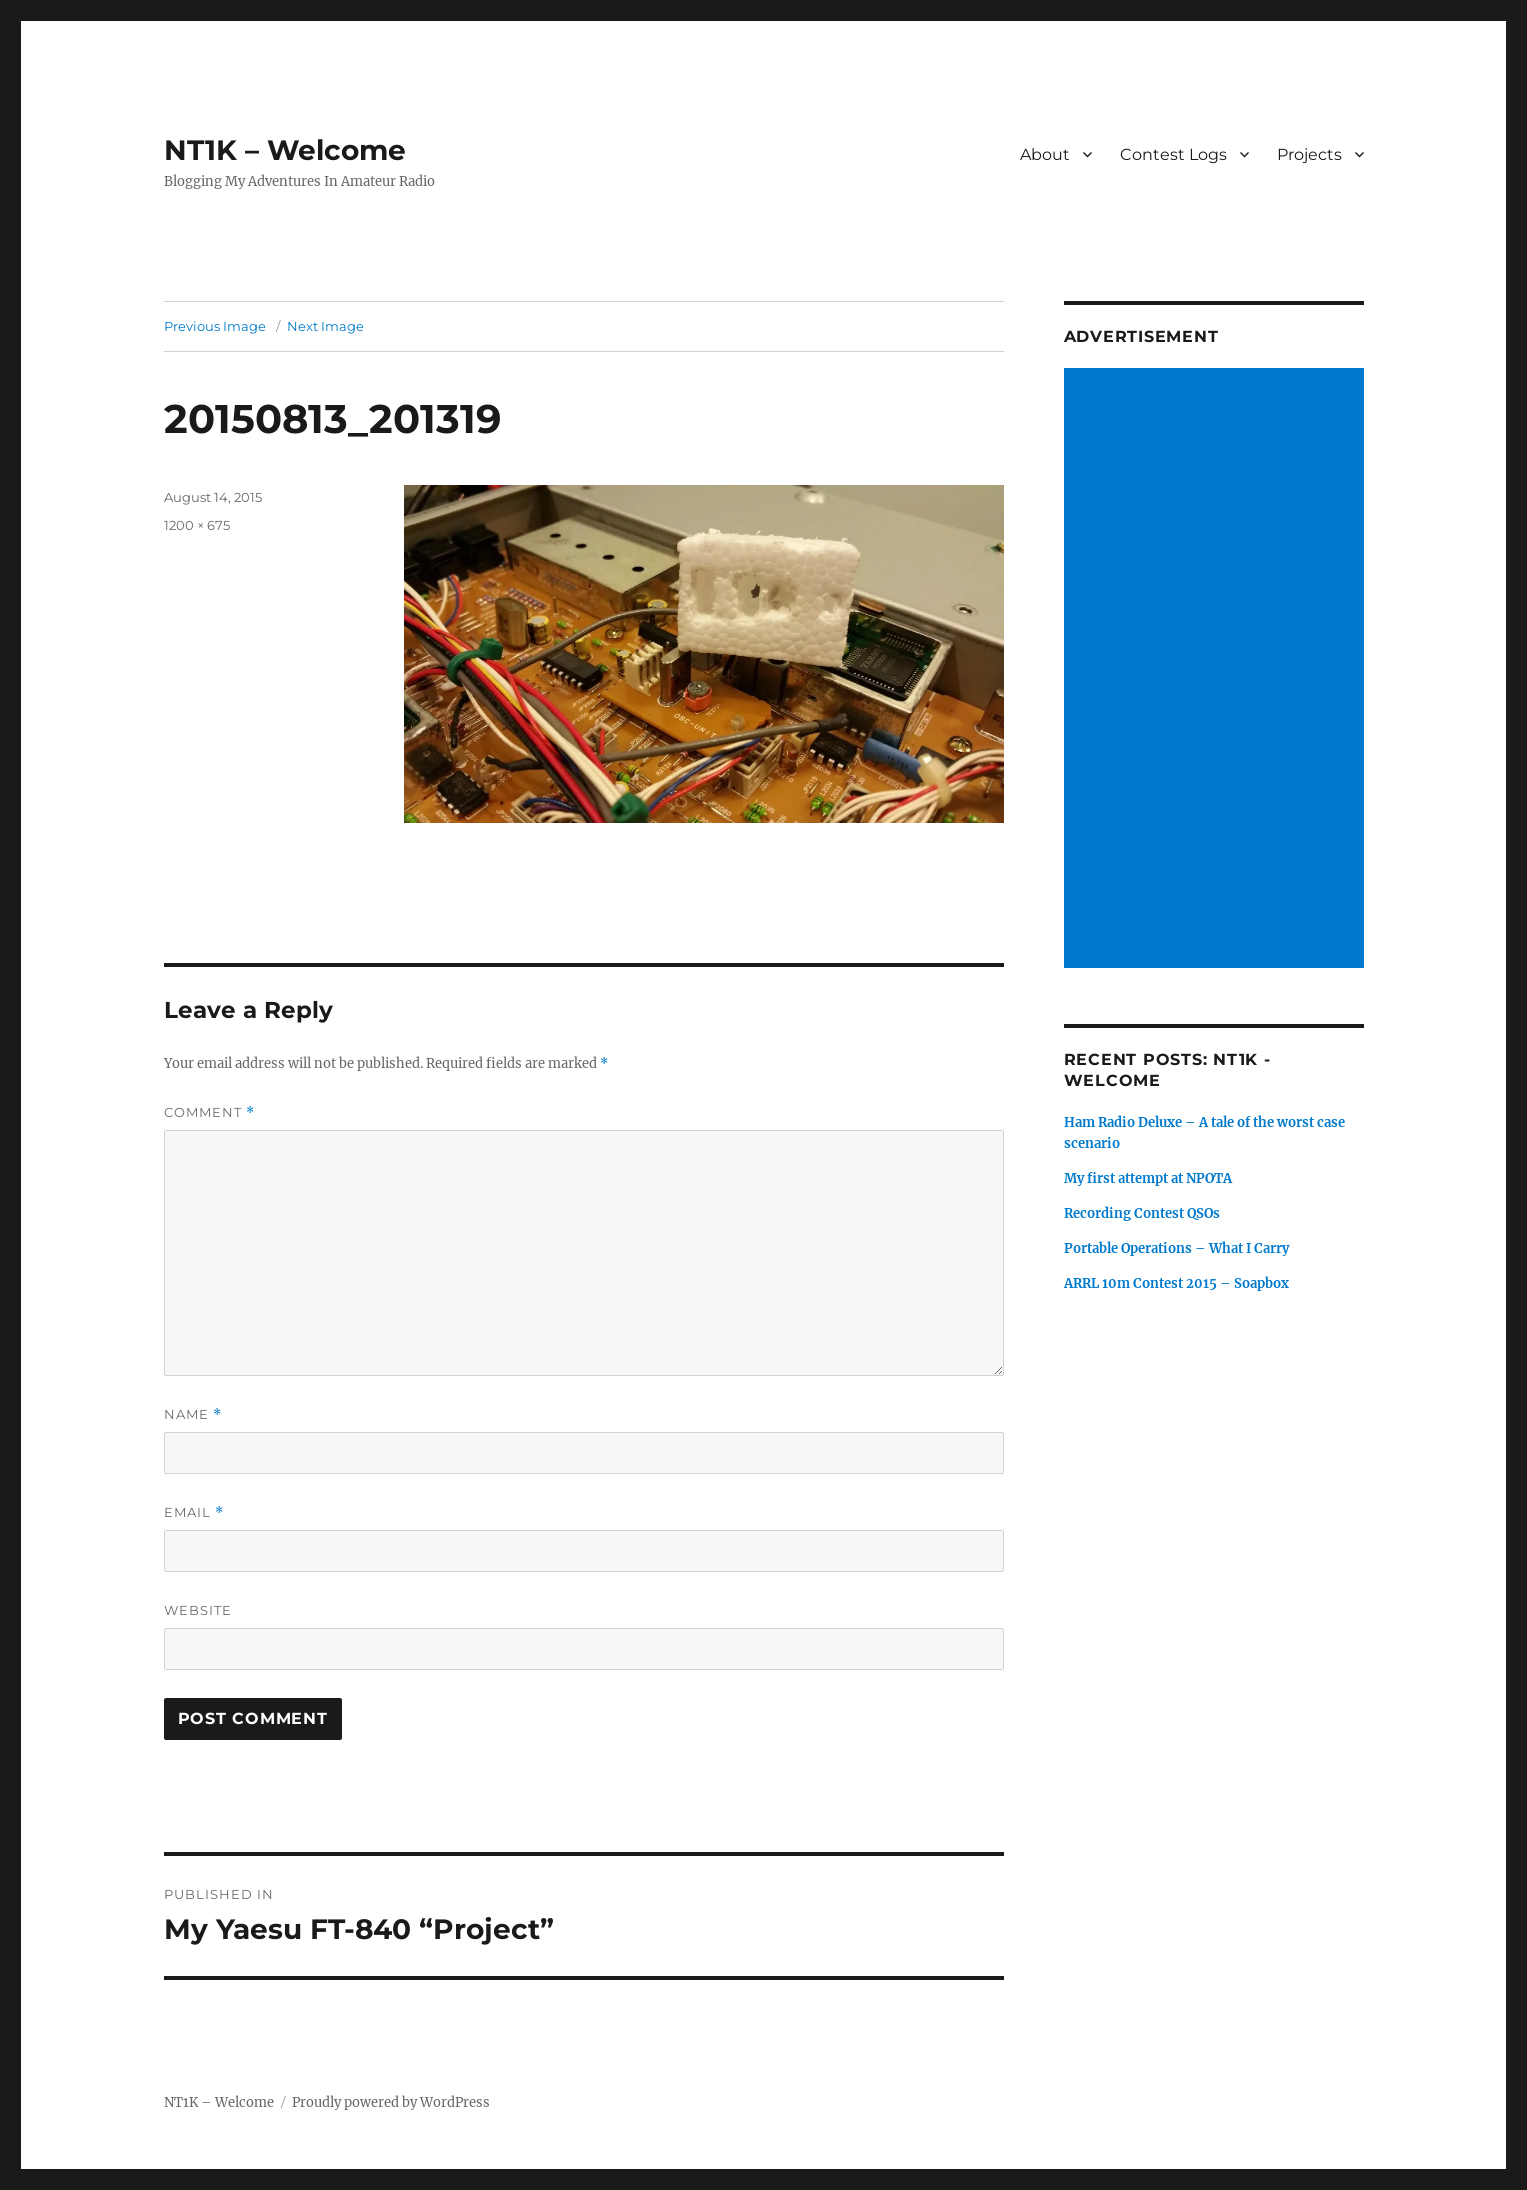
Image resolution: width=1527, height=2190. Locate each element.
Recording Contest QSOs (1142, 1213)
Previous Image (215, 326)
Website (198, 1610)
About (1045, 154)
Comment (209, 1112)
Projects (1309, 154)
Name (193, 1414)
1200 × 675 (197, 525)
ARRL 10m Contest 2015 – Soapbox (1176, 1283)
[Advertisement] (1217, 670)
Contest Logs (1173, 154)
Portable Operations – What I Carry (1176, 1248)
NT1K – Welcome (285, 150)
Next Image (325, 326)
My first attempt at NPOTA (1148, 1178)
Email (194, 1512)
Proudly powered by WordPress (391, 2102)
